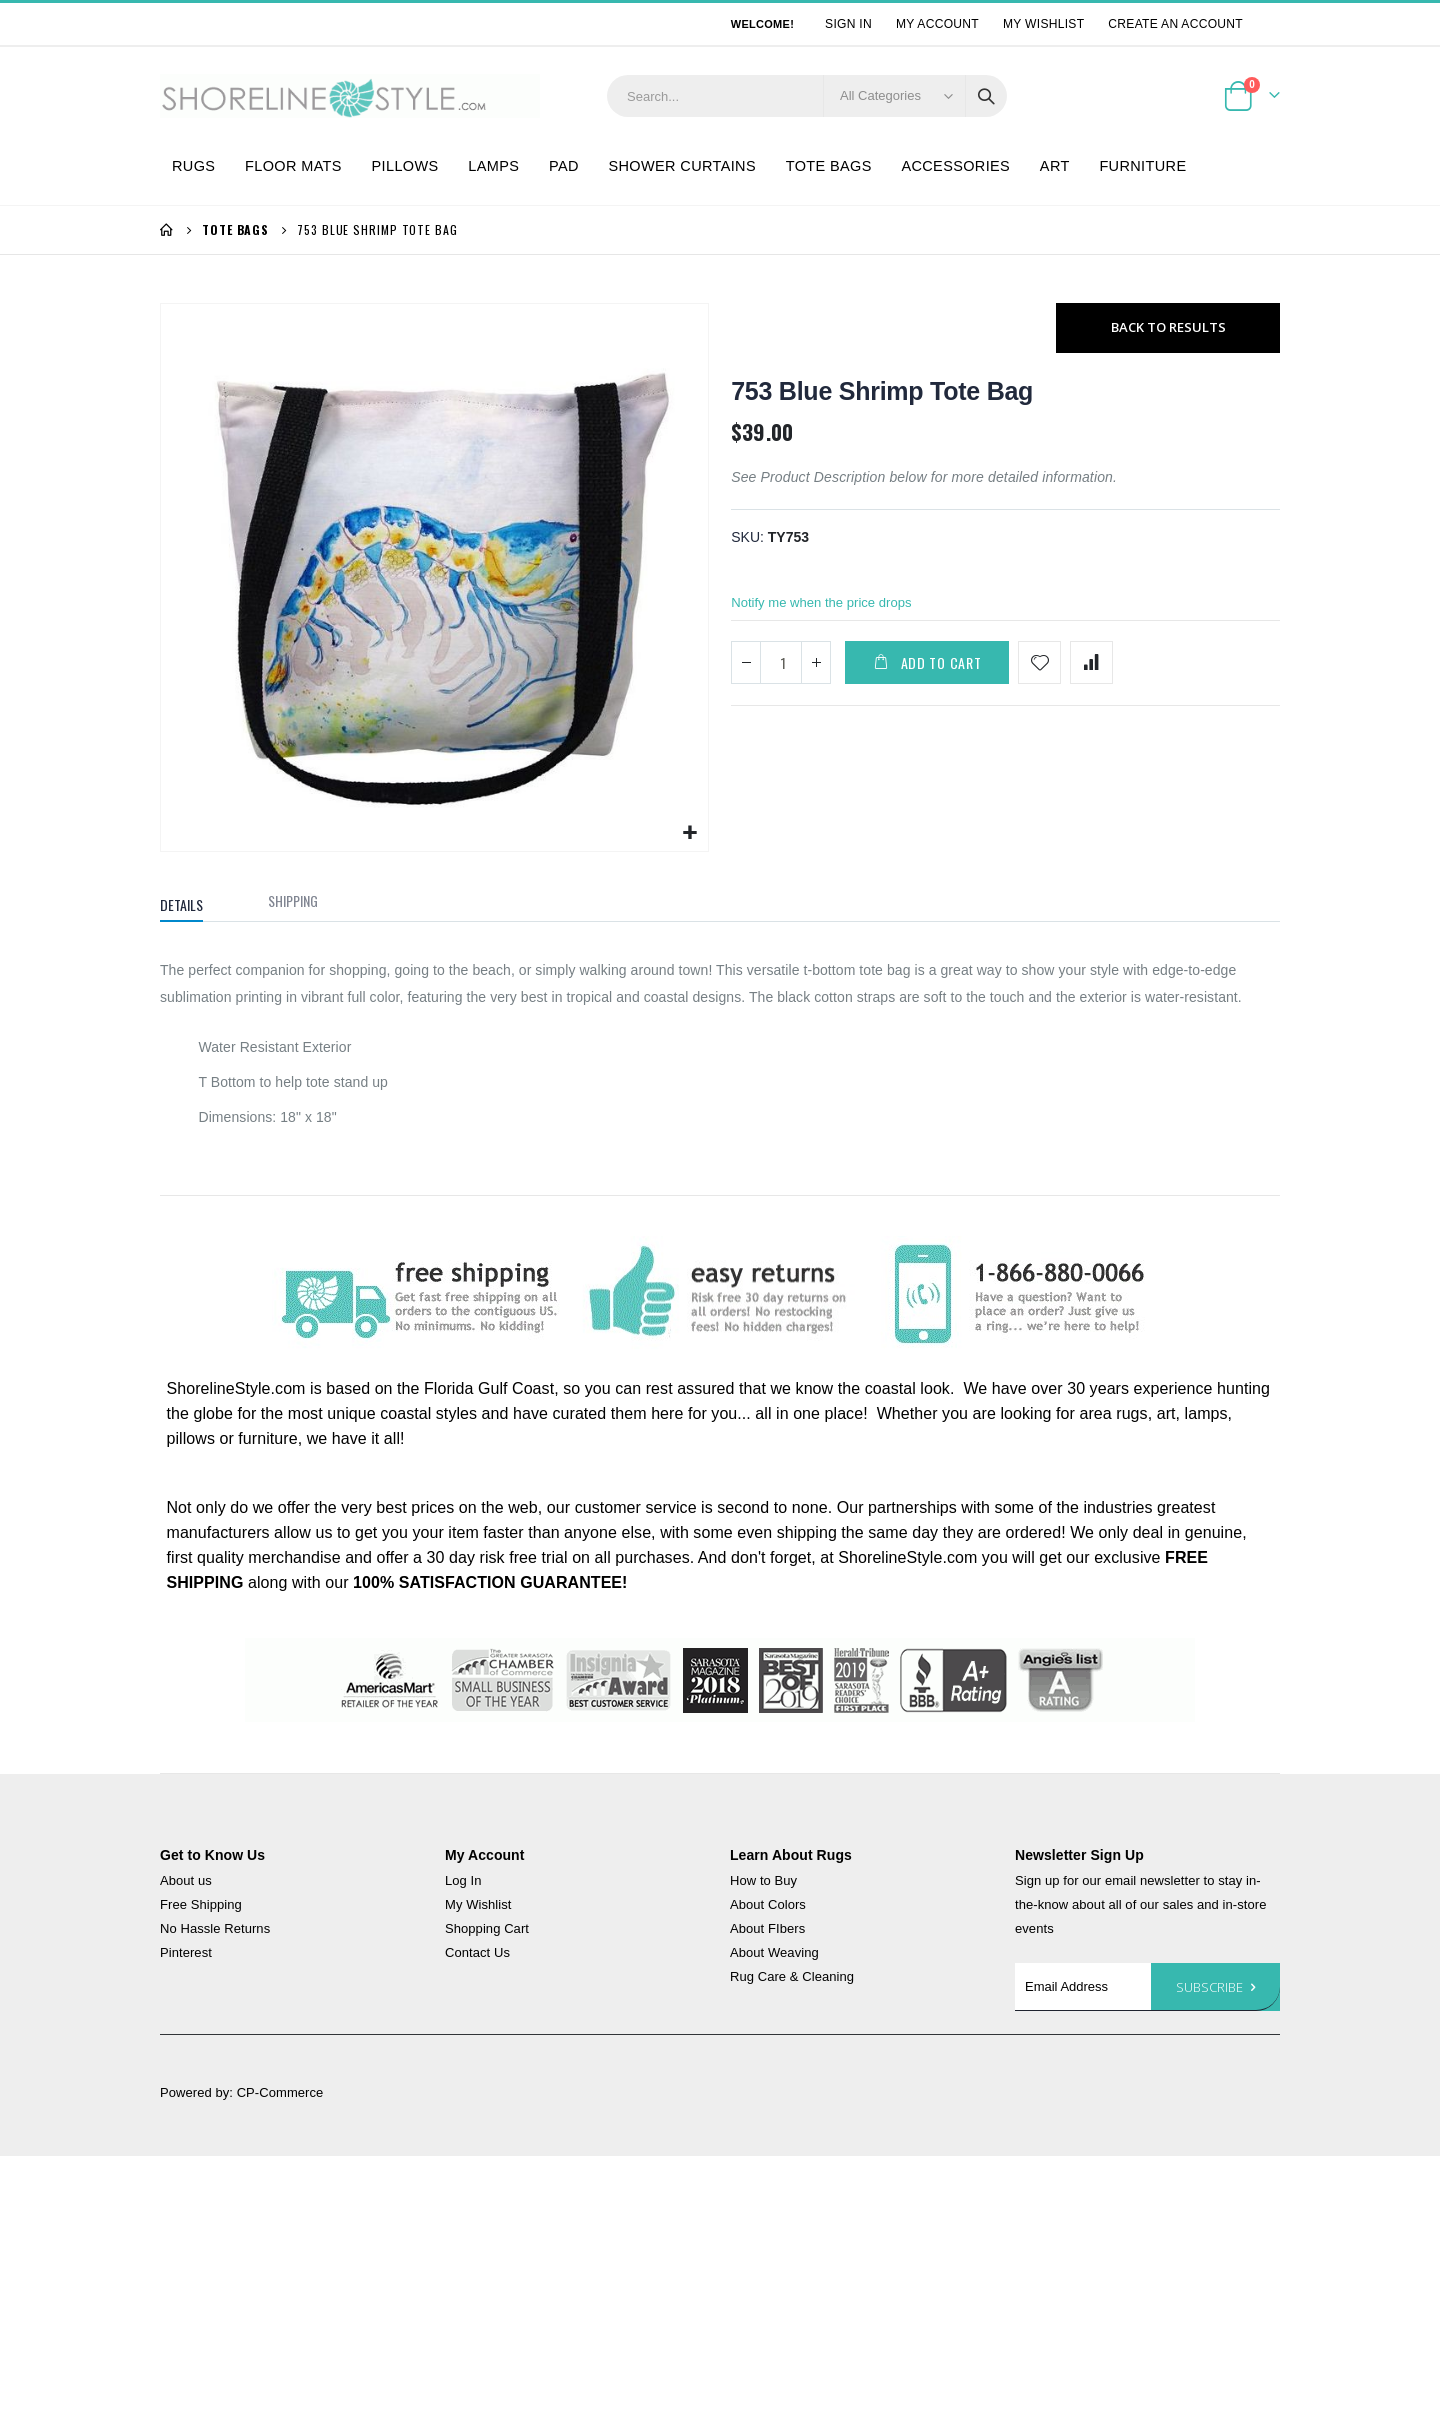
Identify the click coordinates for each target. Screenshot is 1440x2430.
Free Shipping (201, 1907)
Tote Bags (235, 229)
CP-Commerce (280, 2095)
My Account (937, 24)
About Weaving (774, 1955)
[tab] (196, 904)
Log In (463, 1883)
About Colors (768, 1907)
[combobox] (807, 96)
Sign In (848, 24)
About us (186, 1883)
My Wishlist (1043, 24)
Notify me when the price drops (827, 609)
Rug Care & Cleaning (792, 1979)
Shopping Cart (487, 1931)
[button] (690, 835)
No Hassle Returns (215, 1931)
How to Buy (763, 1883)
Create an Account (1175, 24)
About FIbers (767, 1931)
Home (167, 230)
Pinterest (186, 1955)
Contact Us (477, 1955)
